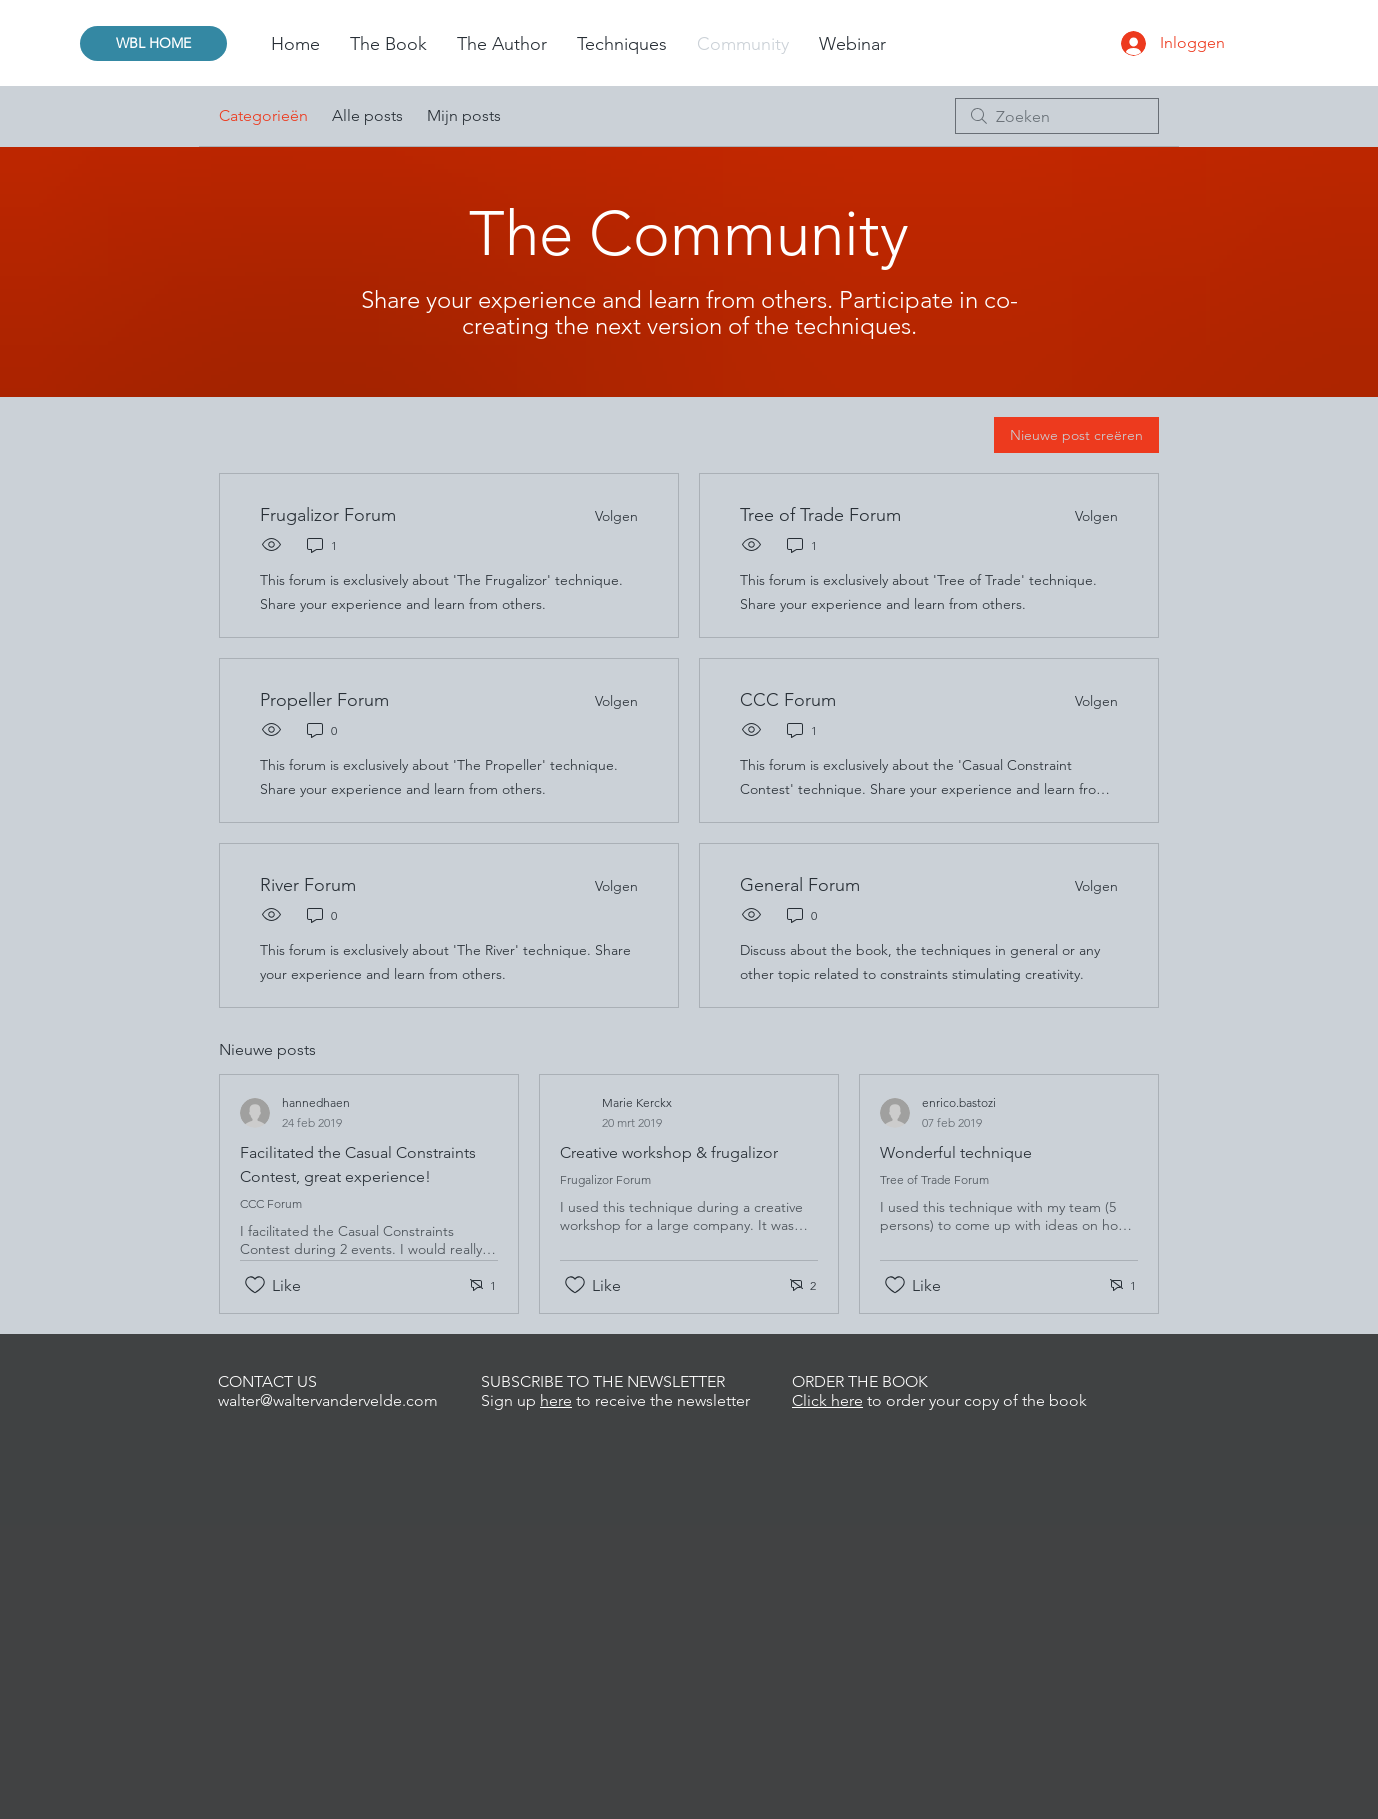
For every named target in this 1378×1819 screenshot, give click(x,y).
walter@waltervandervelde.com (328, 1400)
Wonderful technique (956, 1152)
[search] (1057, 116)
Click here (827, 1400)
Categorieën (263, 115)
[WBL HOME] (153, 43)
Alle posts (367, 115)
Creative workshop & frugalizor (669, 1152)
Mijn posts (464, 115)
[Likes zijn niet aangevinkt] (255, 1285)
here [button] (556, 1400)
